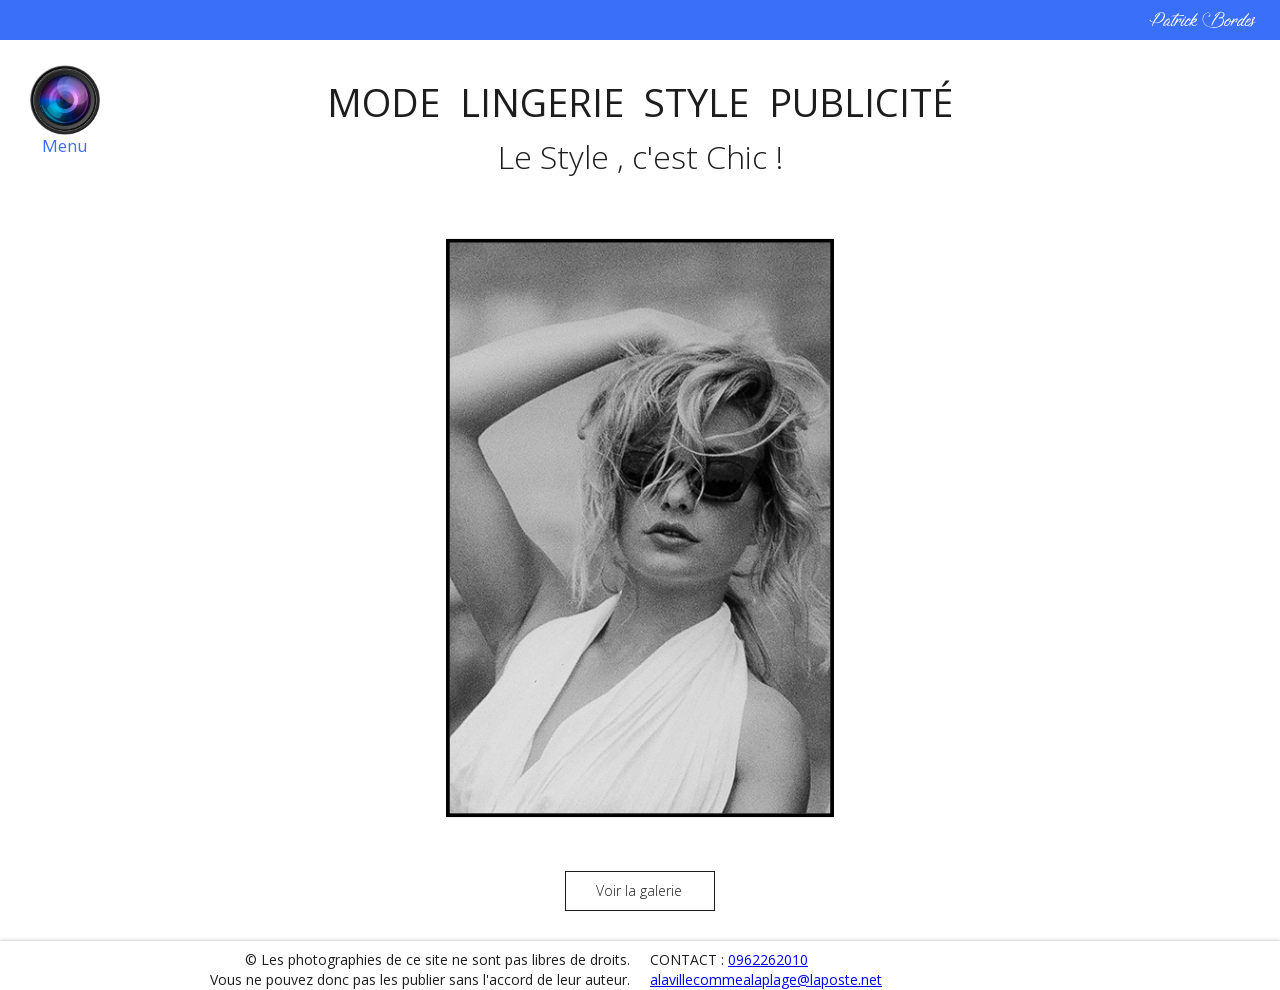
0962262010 (768, 959)
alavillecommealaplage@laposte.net (766, 979)
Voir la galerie (639, 890)
